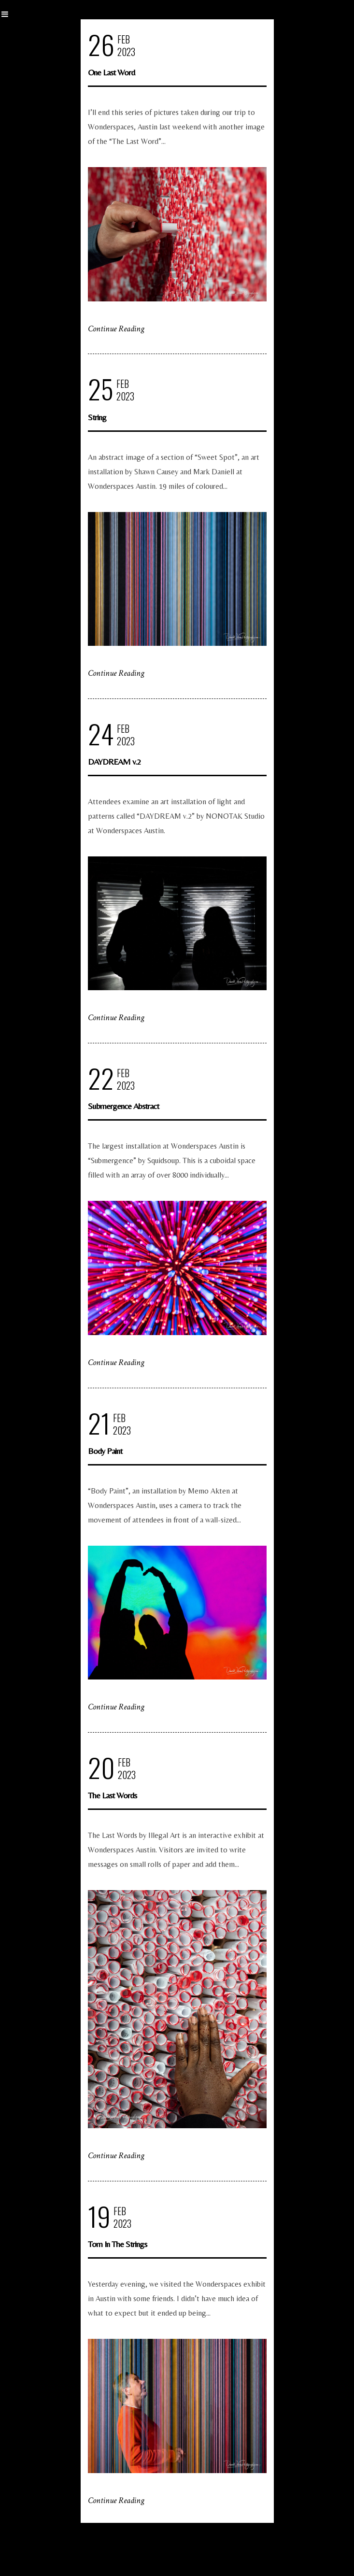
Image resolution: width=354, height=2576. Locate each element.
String (97, 417)
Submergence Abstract (123, 1106)
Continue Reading (116, 328)
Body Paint (105, 1451)
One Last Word (111, 72)
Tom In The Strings (117, 2244)
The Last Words (112, 1795)
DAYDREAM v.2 (114, 761)
